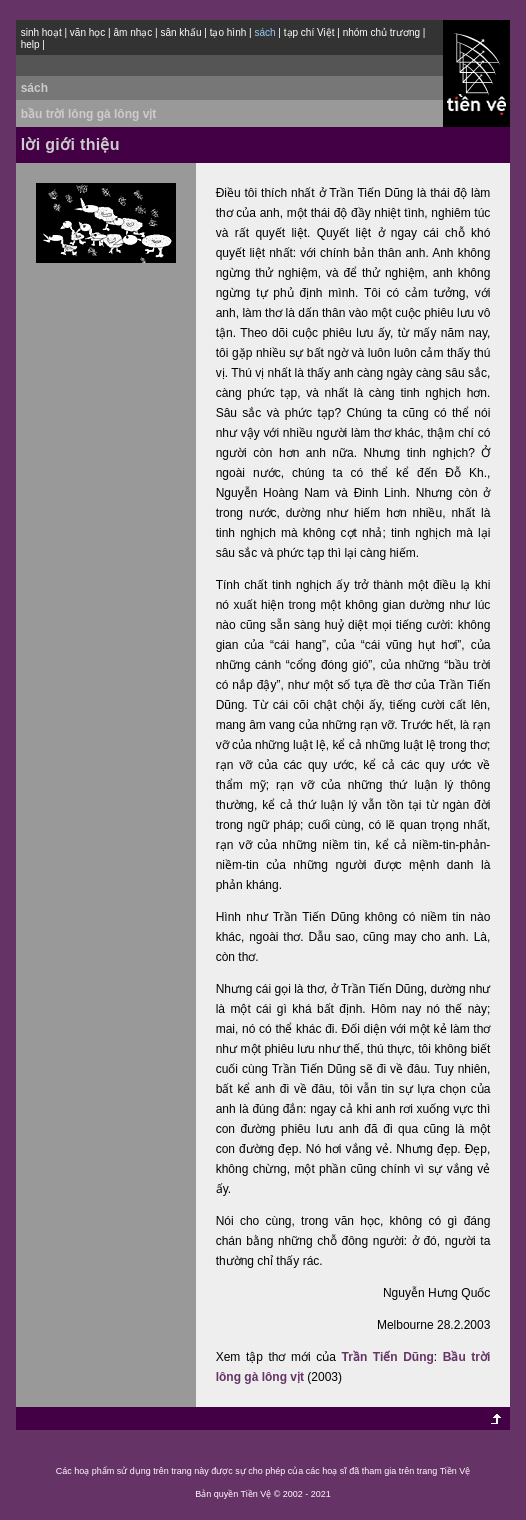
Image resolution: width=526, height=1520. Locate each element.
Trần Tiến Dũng (388, 1357)
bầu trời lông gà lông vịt (89, 114)
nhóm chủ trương (381, 32)
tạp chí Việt (309, 32)
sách (34, 88)
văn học (87, 32)
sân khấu (180, 32)
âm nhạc (133, 32)
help (30, 44)
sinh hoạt (41, 32)
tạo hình (228, 32)
